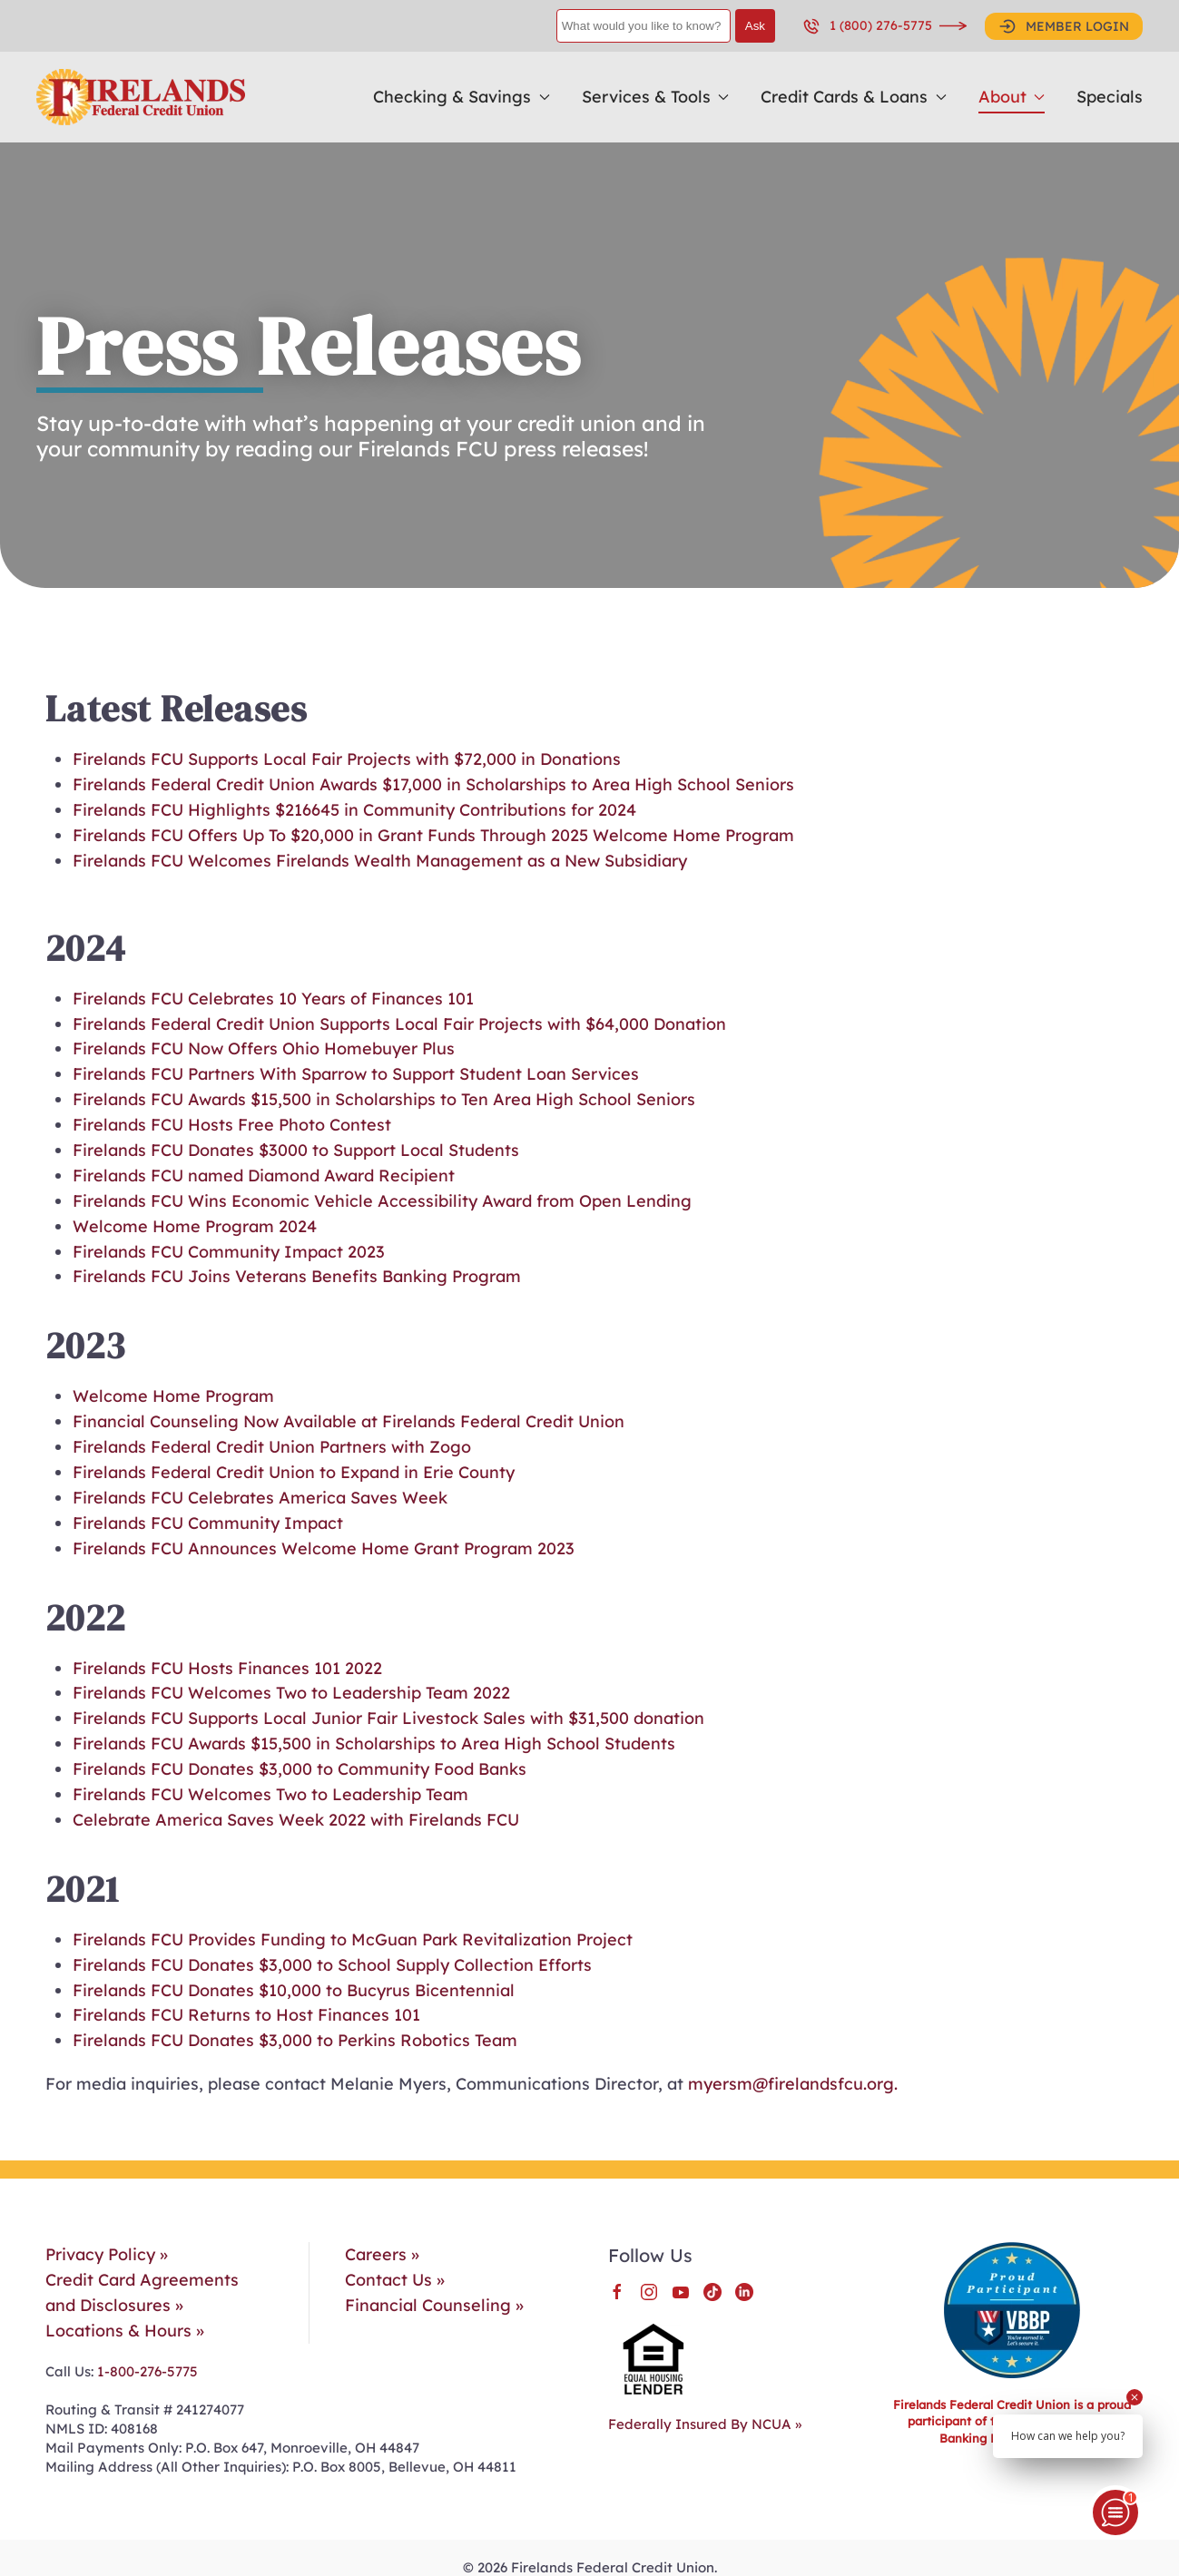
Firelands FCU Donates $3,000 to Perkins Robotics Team (295, 2040)
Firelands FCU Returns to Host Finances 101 (246, 2014)
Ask (755, 26)
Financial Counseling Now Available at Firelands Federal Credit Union (348, 1421)
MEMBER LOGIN (1063, 26)
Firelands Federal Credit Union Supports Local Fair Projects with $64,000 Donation (399, 1024)
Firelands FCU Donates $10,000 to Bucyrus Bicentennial (294, 1990)
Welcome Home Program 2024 (195, 1226)
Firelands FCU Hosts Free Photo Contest (232, 1124)
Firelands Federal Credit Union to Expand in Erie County (294, 1472)
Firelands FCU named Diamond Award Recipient (266, 1175)
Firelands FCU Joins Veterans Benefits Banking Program (297, 1276)
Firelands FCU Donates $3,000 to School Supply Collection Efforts (332, 1964)
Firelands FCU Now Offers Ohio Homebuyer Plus (264, 1048)
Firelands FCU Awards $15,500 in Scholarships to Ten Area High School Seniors (384, 1099)
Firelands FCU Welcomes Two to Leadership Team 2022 (291, 1692)
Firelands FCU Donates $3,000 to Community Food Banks (299, 1768)
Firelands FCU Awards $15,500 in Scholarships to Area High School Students (374, 1743)
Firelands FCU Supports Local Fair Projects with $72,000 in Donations (347, 759)
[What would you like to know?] (643, 26)
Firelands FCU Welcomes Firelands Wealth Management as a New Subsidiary (380, 860)
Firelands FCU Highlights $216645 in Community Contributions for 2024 (354, 809)
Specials (1109, 96)
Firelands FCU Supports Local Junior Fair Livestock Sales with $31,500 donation (388, 1718)
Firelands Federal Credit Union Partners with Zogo (272, 1446)
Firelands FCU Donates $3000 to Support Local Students (296, 1150)
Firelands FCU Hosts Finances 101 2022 (227, 1668)
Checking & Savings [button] (461, 96)
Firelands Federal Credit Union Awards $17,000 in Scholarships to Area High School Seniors (433, 784)
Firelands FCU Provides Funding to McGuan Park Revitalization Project (353, 1939)
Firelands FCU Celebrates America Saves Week (260, 1497)
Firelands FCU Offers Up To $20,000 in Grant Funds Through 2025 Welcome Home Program (433, 835)
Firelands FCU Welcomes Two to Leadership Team (270, 1794)
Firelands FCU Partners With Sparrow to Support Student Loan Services (356, 1073)
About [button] (1012, 96)
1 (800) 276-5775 (867, 26)
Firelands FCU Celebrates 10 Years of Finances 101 (273, 998)
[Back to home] (140, 97)
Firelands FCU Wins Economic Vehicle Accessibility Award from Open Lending (382, 1200)
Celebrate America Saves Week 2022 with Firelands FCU (296, 1819)
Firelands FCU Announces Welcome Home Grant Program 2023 (324, 1548)
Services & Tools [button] (656, 96)
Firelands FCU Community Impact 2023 (229, 1251)
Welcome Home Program (173, 1396)
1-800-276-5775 (145, 2371)
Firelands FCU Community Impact (208, 1523)
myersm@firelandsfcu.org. (793, 2083)
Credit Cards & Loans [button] (854, 96)
